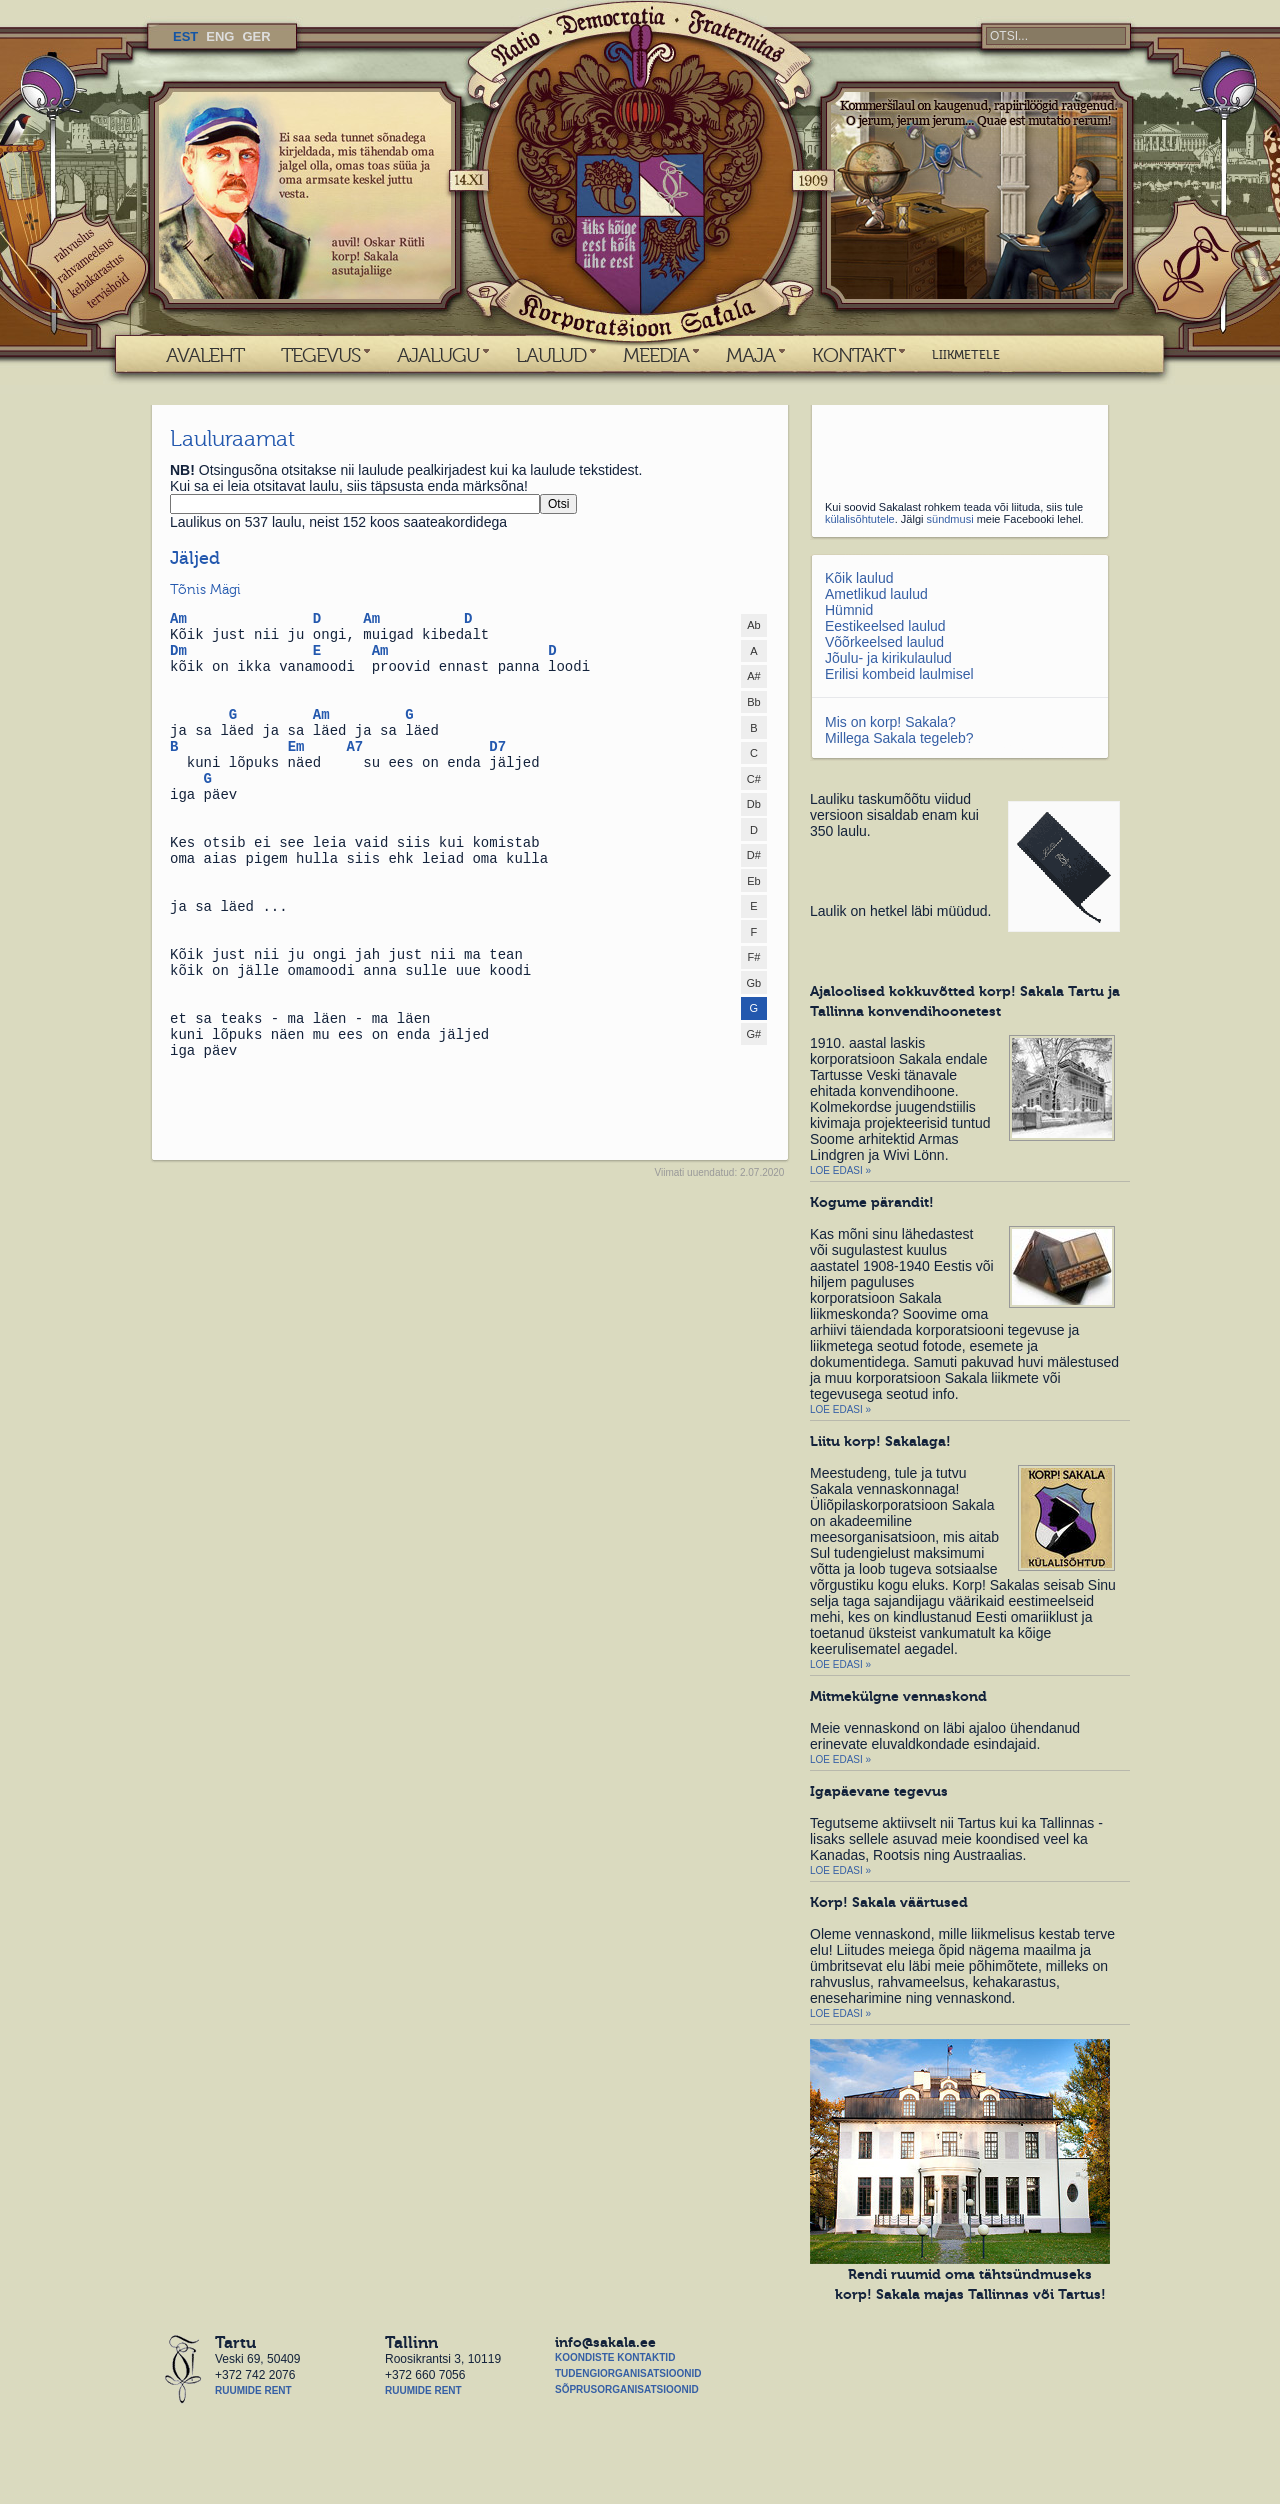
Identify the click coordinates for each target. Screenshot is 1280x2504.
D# (754, 855)
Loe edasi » (840, 1170)
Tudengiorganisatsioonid (628, 2373)
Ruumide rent (253, 2390)
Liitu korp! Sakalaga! (880, 1441)
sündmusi (950, 519)
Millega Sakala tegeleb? (899, 738)
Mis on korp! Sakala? (890, 722)
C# (754, 779)
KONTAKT (853, 355)
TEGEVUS (320, 355)
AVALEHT (205, 355)
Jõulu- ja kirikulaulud (888, 658)
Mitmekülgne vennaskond (898, 1696)
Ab (753, 625)
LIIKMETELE (966, 355)
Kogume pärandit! (872, 1202)
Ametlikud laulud (876, 594)
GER (256, 36)
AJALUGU (438, 355)
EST (185, 36)
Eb (753, 881)
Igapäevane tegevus (879, 1791)
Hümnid (849, 610)
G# (754, 1034)
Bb (753, 702)
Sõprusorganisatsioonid (627, 2389)
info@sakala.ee (605, 2342)
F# (753, 957)
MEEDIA (656, 355)
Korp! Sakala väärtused (889, 1902)
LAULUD (551, 355)
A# (753, 676)
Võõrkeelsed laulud (884, 642)
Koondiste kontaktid (615, 2357)
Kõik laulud (859, 578)
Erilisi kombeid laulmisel (899, 674)
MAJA (750, 355)
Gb (754, 983)
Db (754, 804)
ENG (220, 36)
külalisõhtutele (860, 519)
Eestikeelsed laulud (885, 626)
